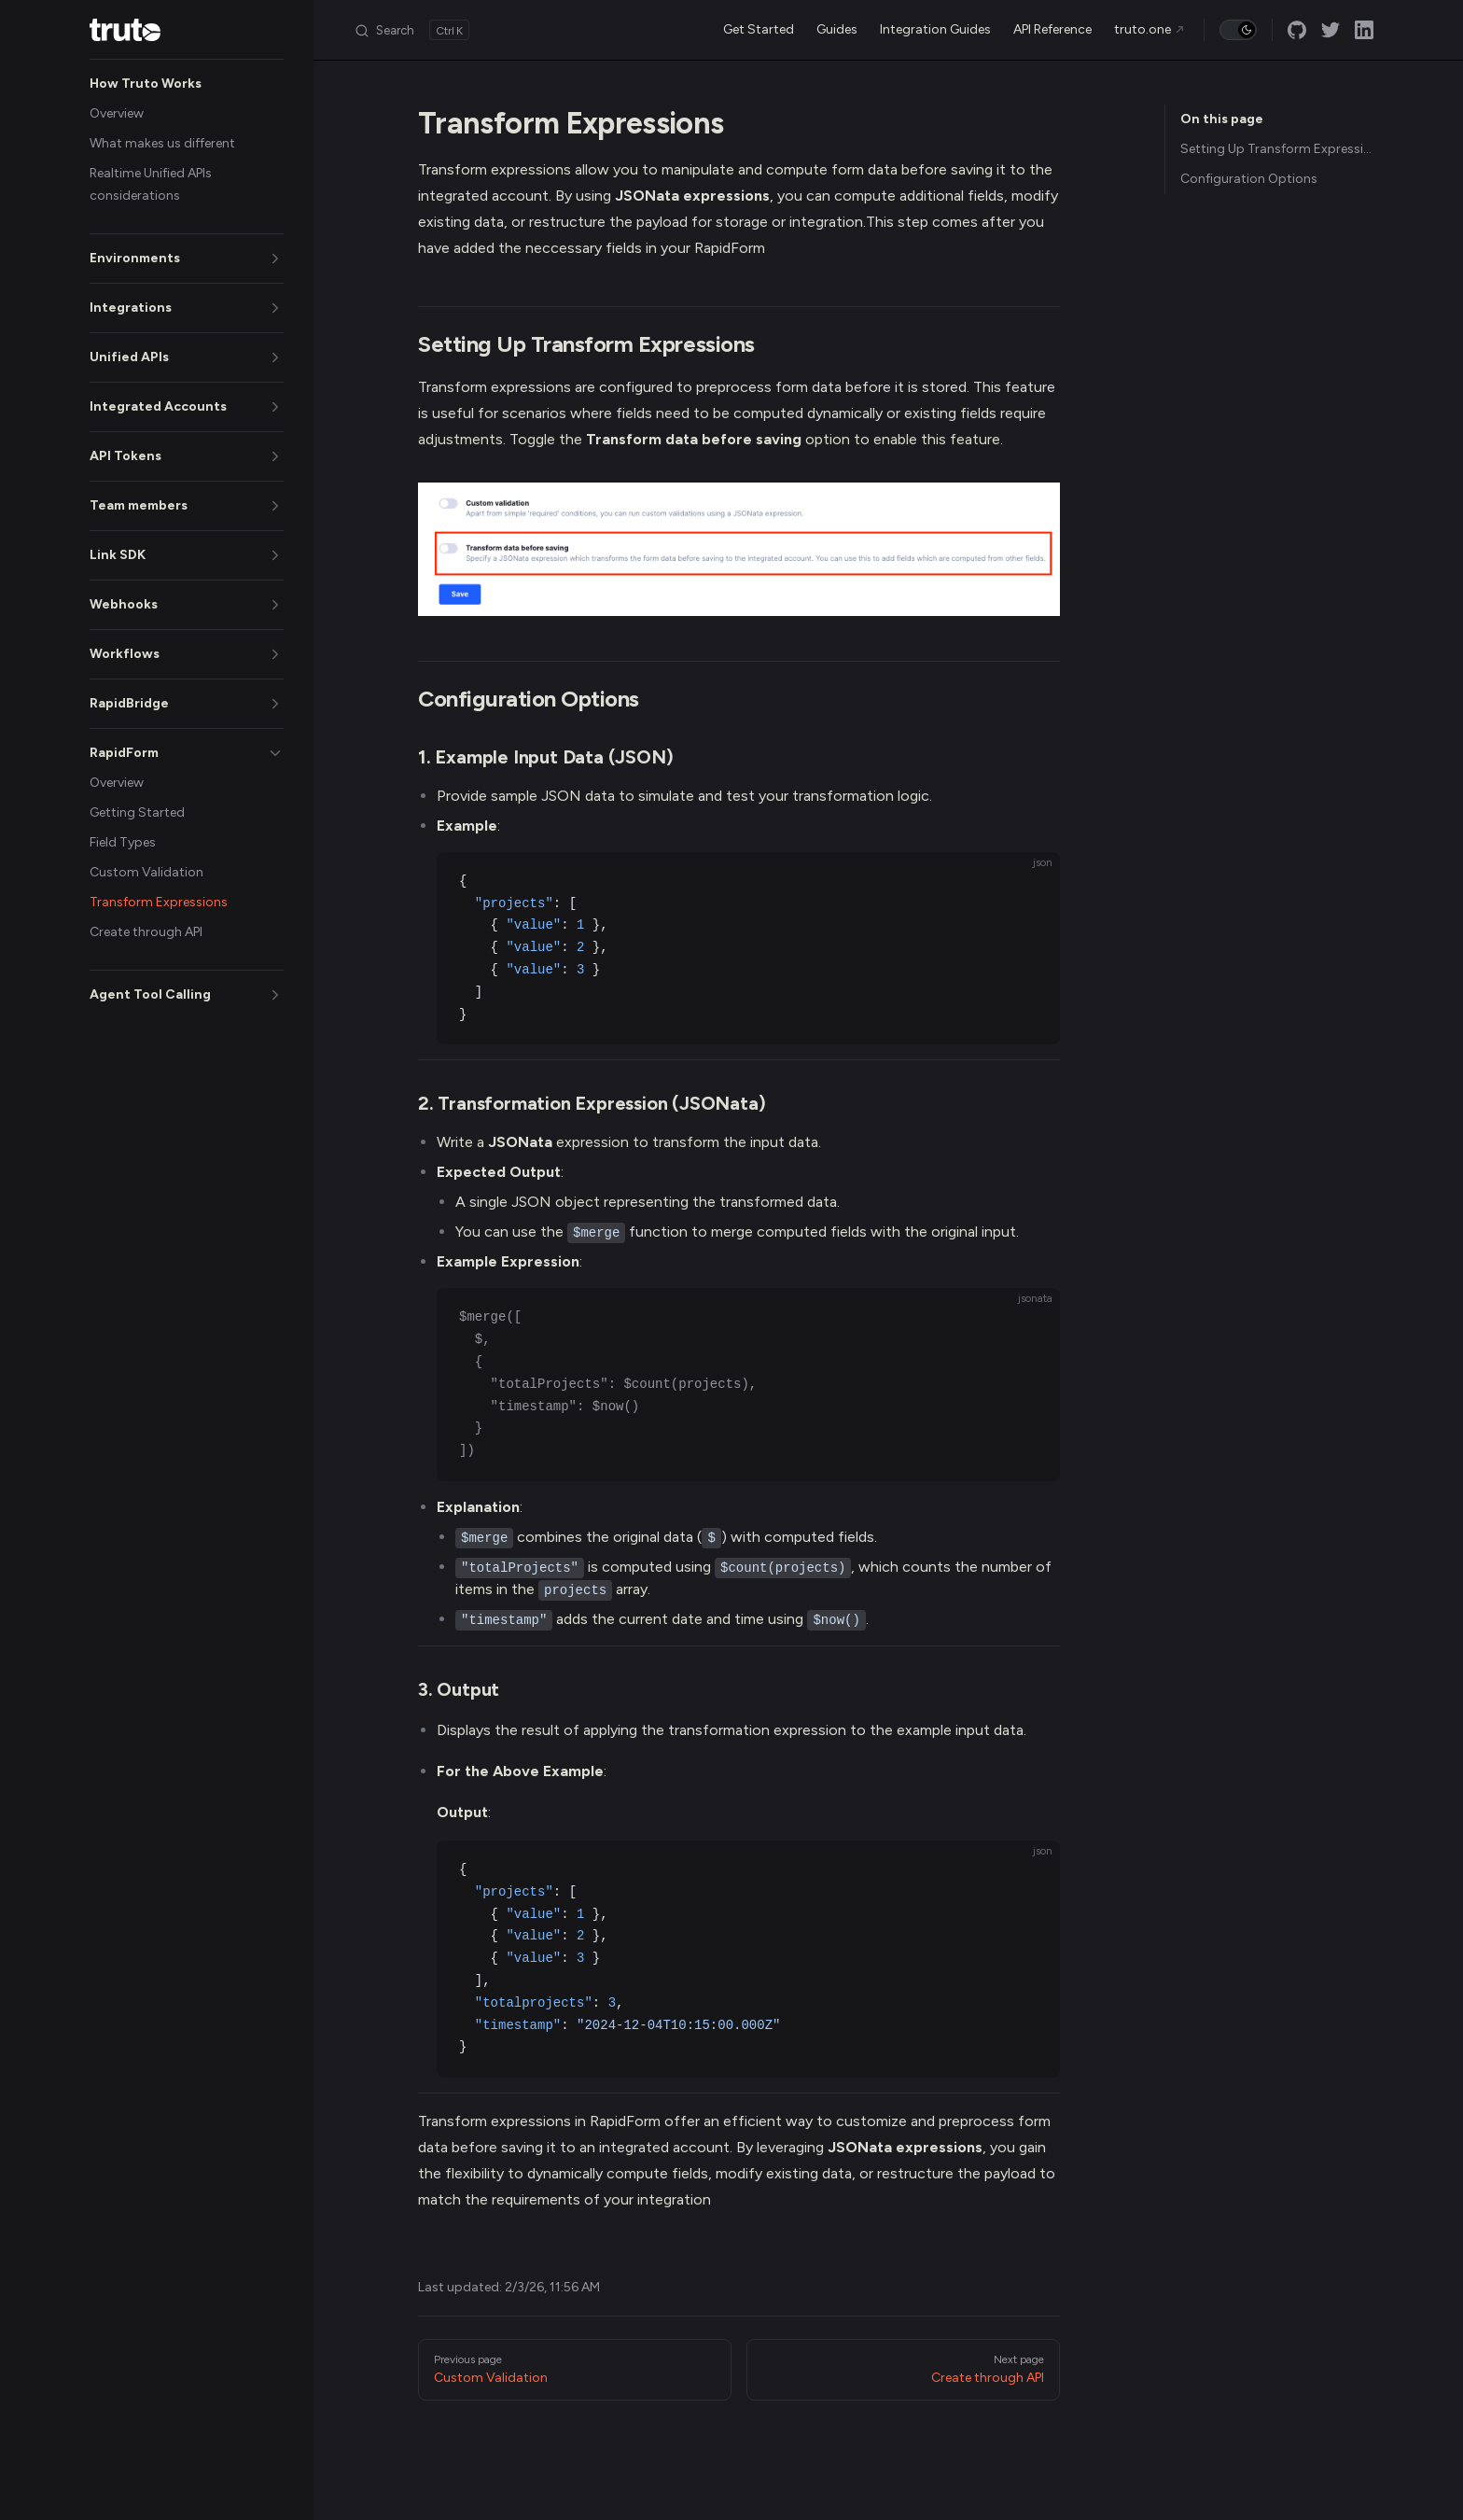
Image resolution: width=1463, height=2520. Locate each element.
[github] (1297, 30)
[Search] (411, 30)
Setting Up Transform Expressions (1276, 149)
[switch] (1238, 30)
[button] (187, 84)
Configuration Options (1248, 179)
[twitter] (1330, 30)
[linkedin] (1364, 30)
